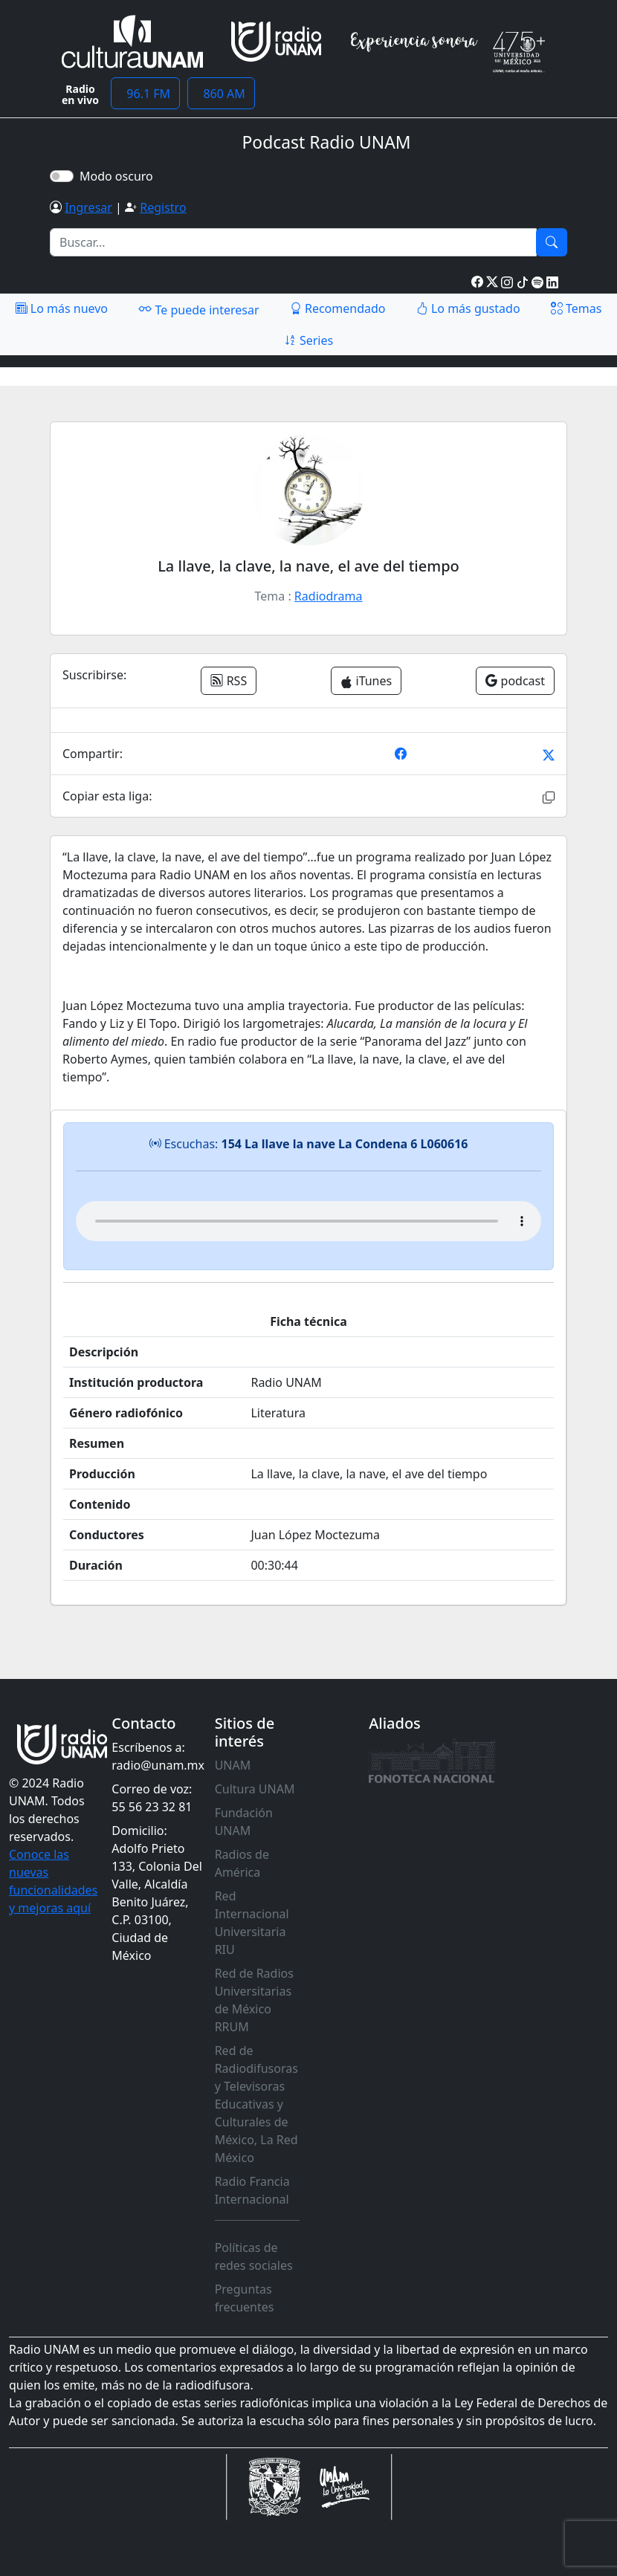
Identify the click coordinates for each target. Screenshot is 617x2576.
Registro (163, 207)
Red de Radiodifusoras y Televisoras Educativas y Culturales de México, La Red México (256, 2104)
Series (308, 340)
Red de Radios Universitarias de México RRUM (254, 2000)
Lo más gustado (468, 308)
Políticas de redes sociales (254, 2256)
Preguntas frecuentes (244, 2298)
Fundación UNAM (244, 1822)
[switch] (62, 176)
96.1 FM (145, 93)
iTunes (366, 681)
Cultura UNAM (255, 1789)
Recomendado (338, 308)
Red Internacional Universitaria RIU (252, 1923)
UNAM (233, 1765)
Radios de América (242, 1863)
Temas (576, 308)
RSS (228, 681)
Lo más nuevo (62, 308)
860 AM (221, 93)
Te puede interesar (198, 309)
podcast (515, 681)
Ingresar (88, 207)
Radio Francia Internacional (252, 2190)
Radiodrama (328, 596)
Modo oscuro (119, 176)
